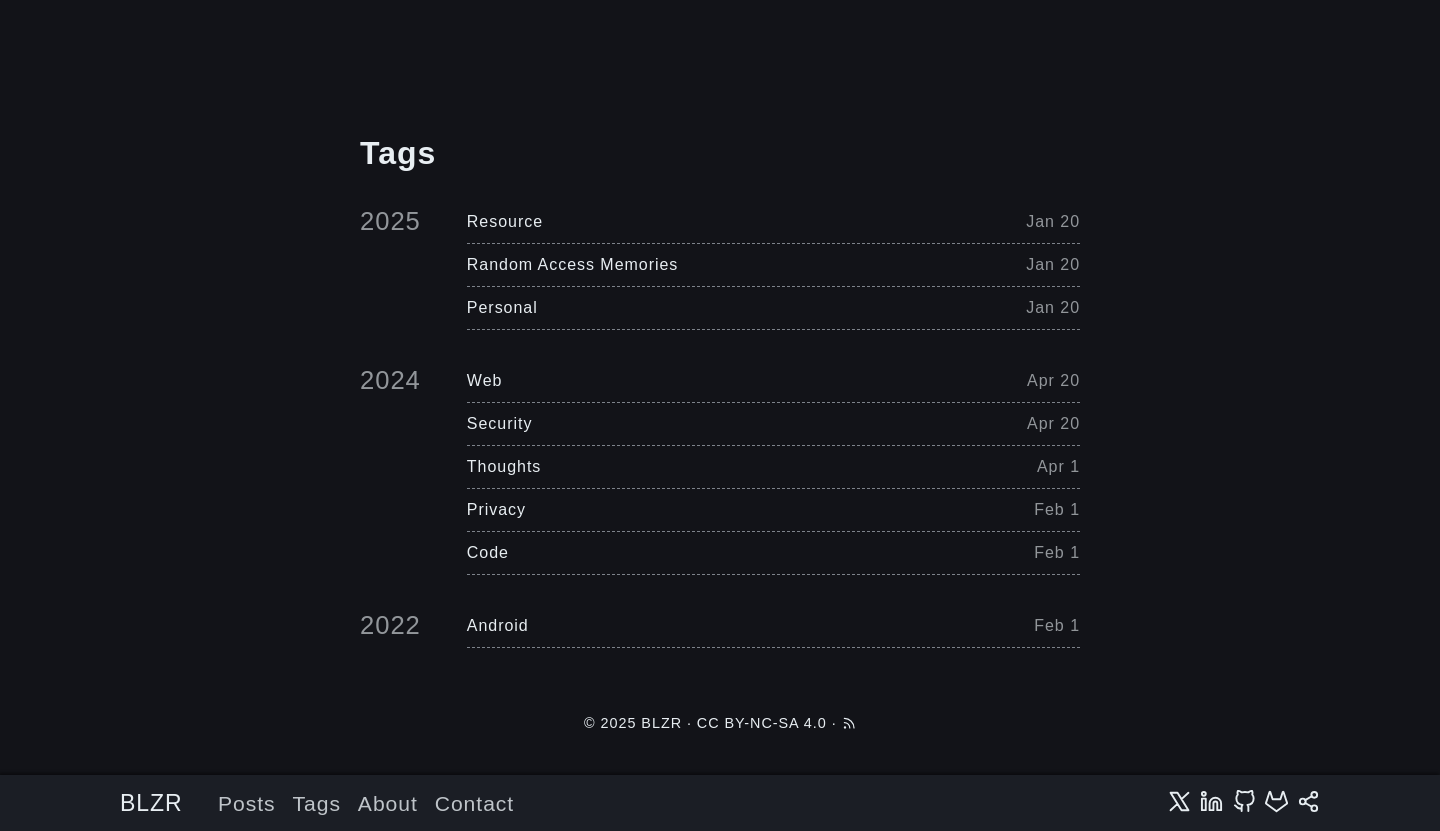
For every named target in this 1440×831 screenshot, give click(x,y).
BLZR (151, 803)
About (388, 803)
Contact (474, 803)
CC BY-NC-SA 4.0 (762, 723)
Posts (247, 803)
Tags (317, 803)
